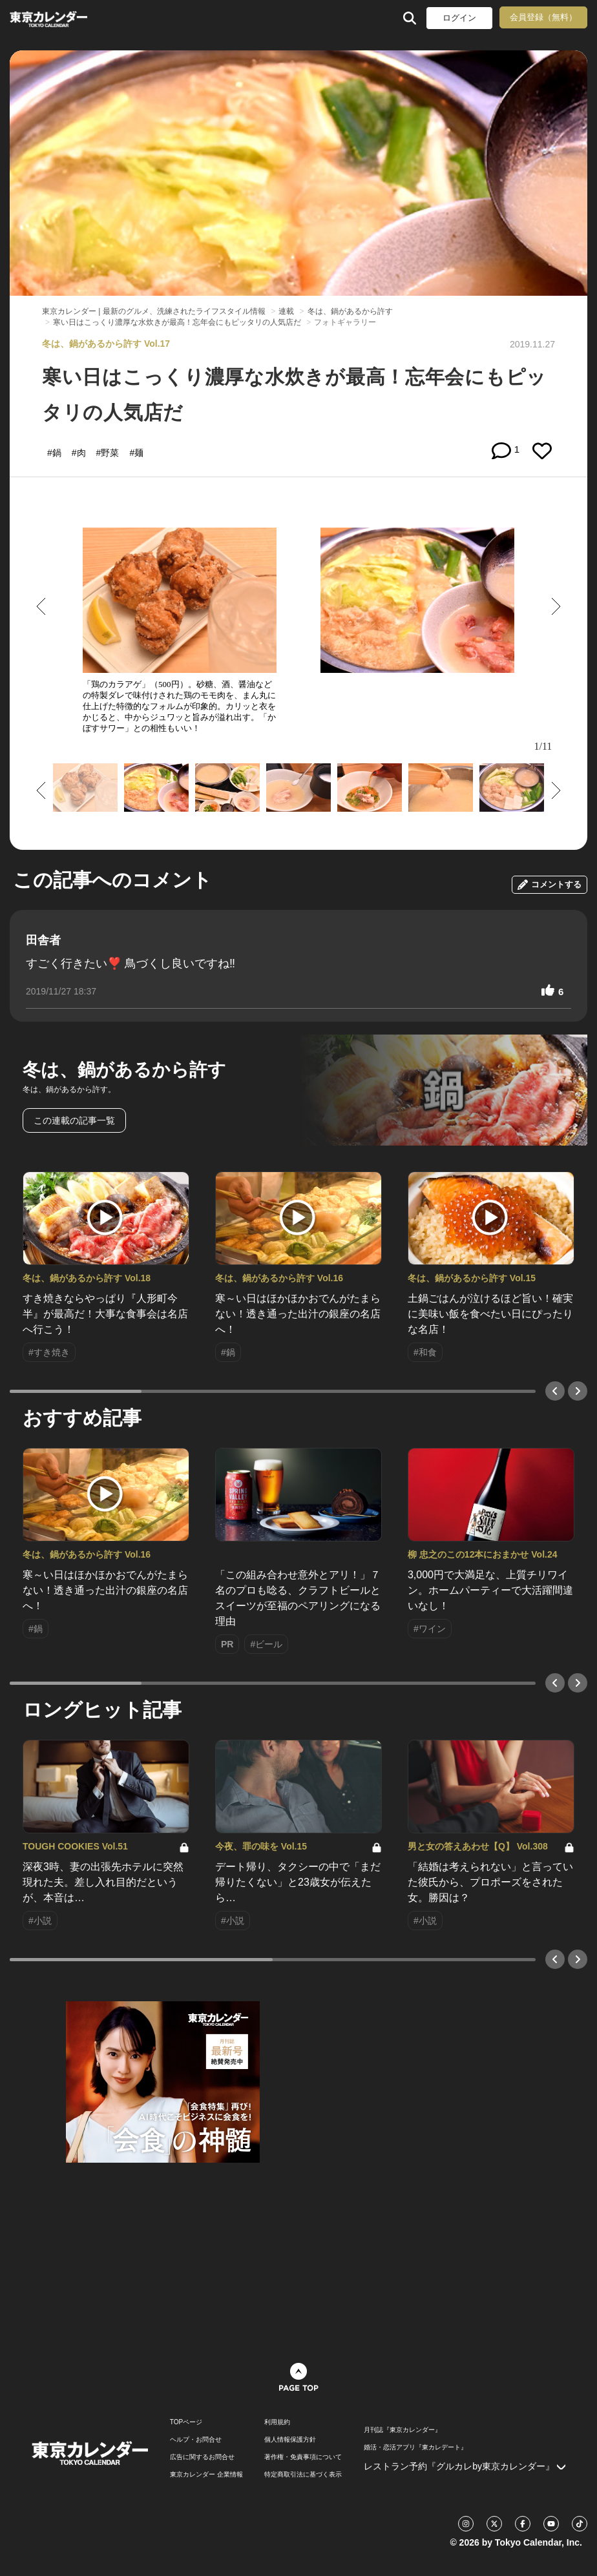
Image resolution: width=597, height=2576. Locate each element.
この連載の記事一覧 (74, 1120)
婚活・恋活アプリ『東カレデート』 (415, 2447)
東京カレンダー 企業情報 (206, 2474)
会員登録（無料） (543, 17)
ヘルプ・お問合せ (196, 2440)
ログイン (459, 18)
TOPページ (186, 2422)
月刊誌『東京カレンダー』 (402, 2430)
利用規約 (277, 2422)
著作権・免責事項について (303, 2457)
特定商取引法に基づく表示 (303, 2474)
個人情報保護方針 (290, 2440)
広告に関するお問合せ (202, 2457)
